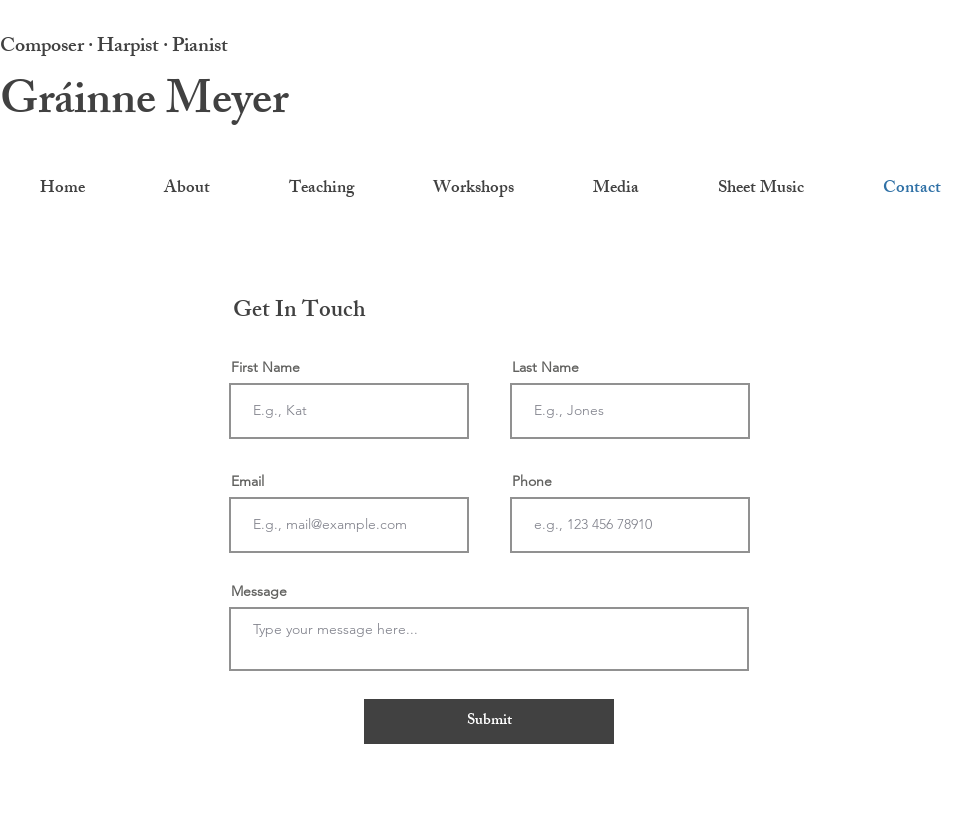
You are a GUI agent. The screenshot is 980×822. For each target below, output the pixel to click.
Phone (532, 481)
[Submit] (489, 721)
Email (247, 481)
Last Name (545, 367)
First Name (265, 367)
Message (259, 591)
